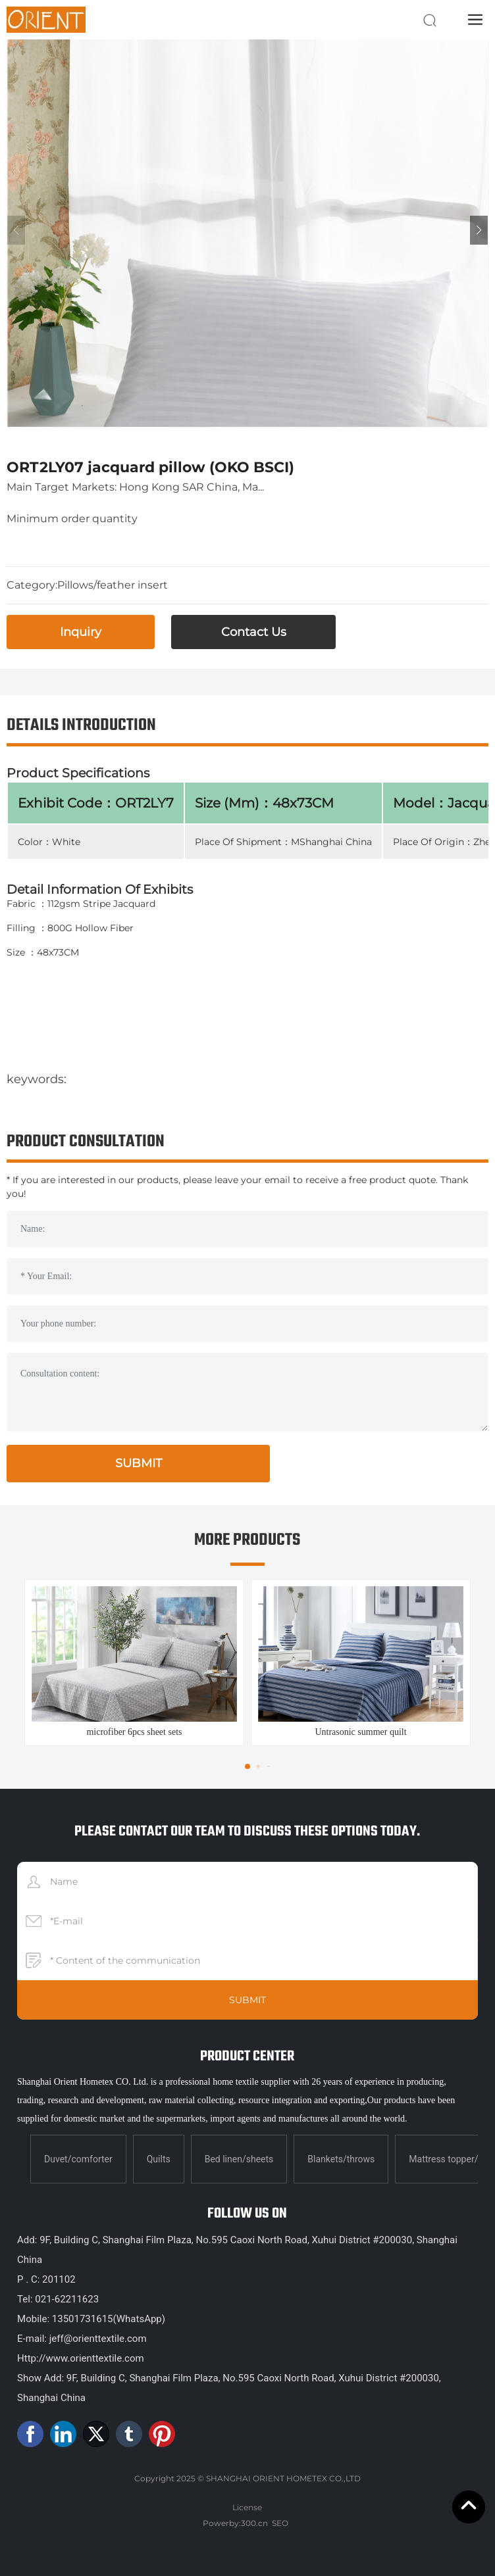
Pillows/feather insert (112, 585)
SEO (280, 2523)
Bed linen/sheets (239, 2159)
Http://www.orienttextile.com (80, 2358)
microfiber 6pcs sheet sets (134, 1732)
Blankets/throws (341, 2159)
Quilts (158, 2159)
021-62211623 (67, 2299)
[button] (479, 230)
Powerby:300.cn (235, 2523)
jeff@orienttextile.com (97, 2339)
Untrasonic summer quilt (360, 1732)
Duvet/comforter (78, 2159)
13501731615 (82, 2319)
